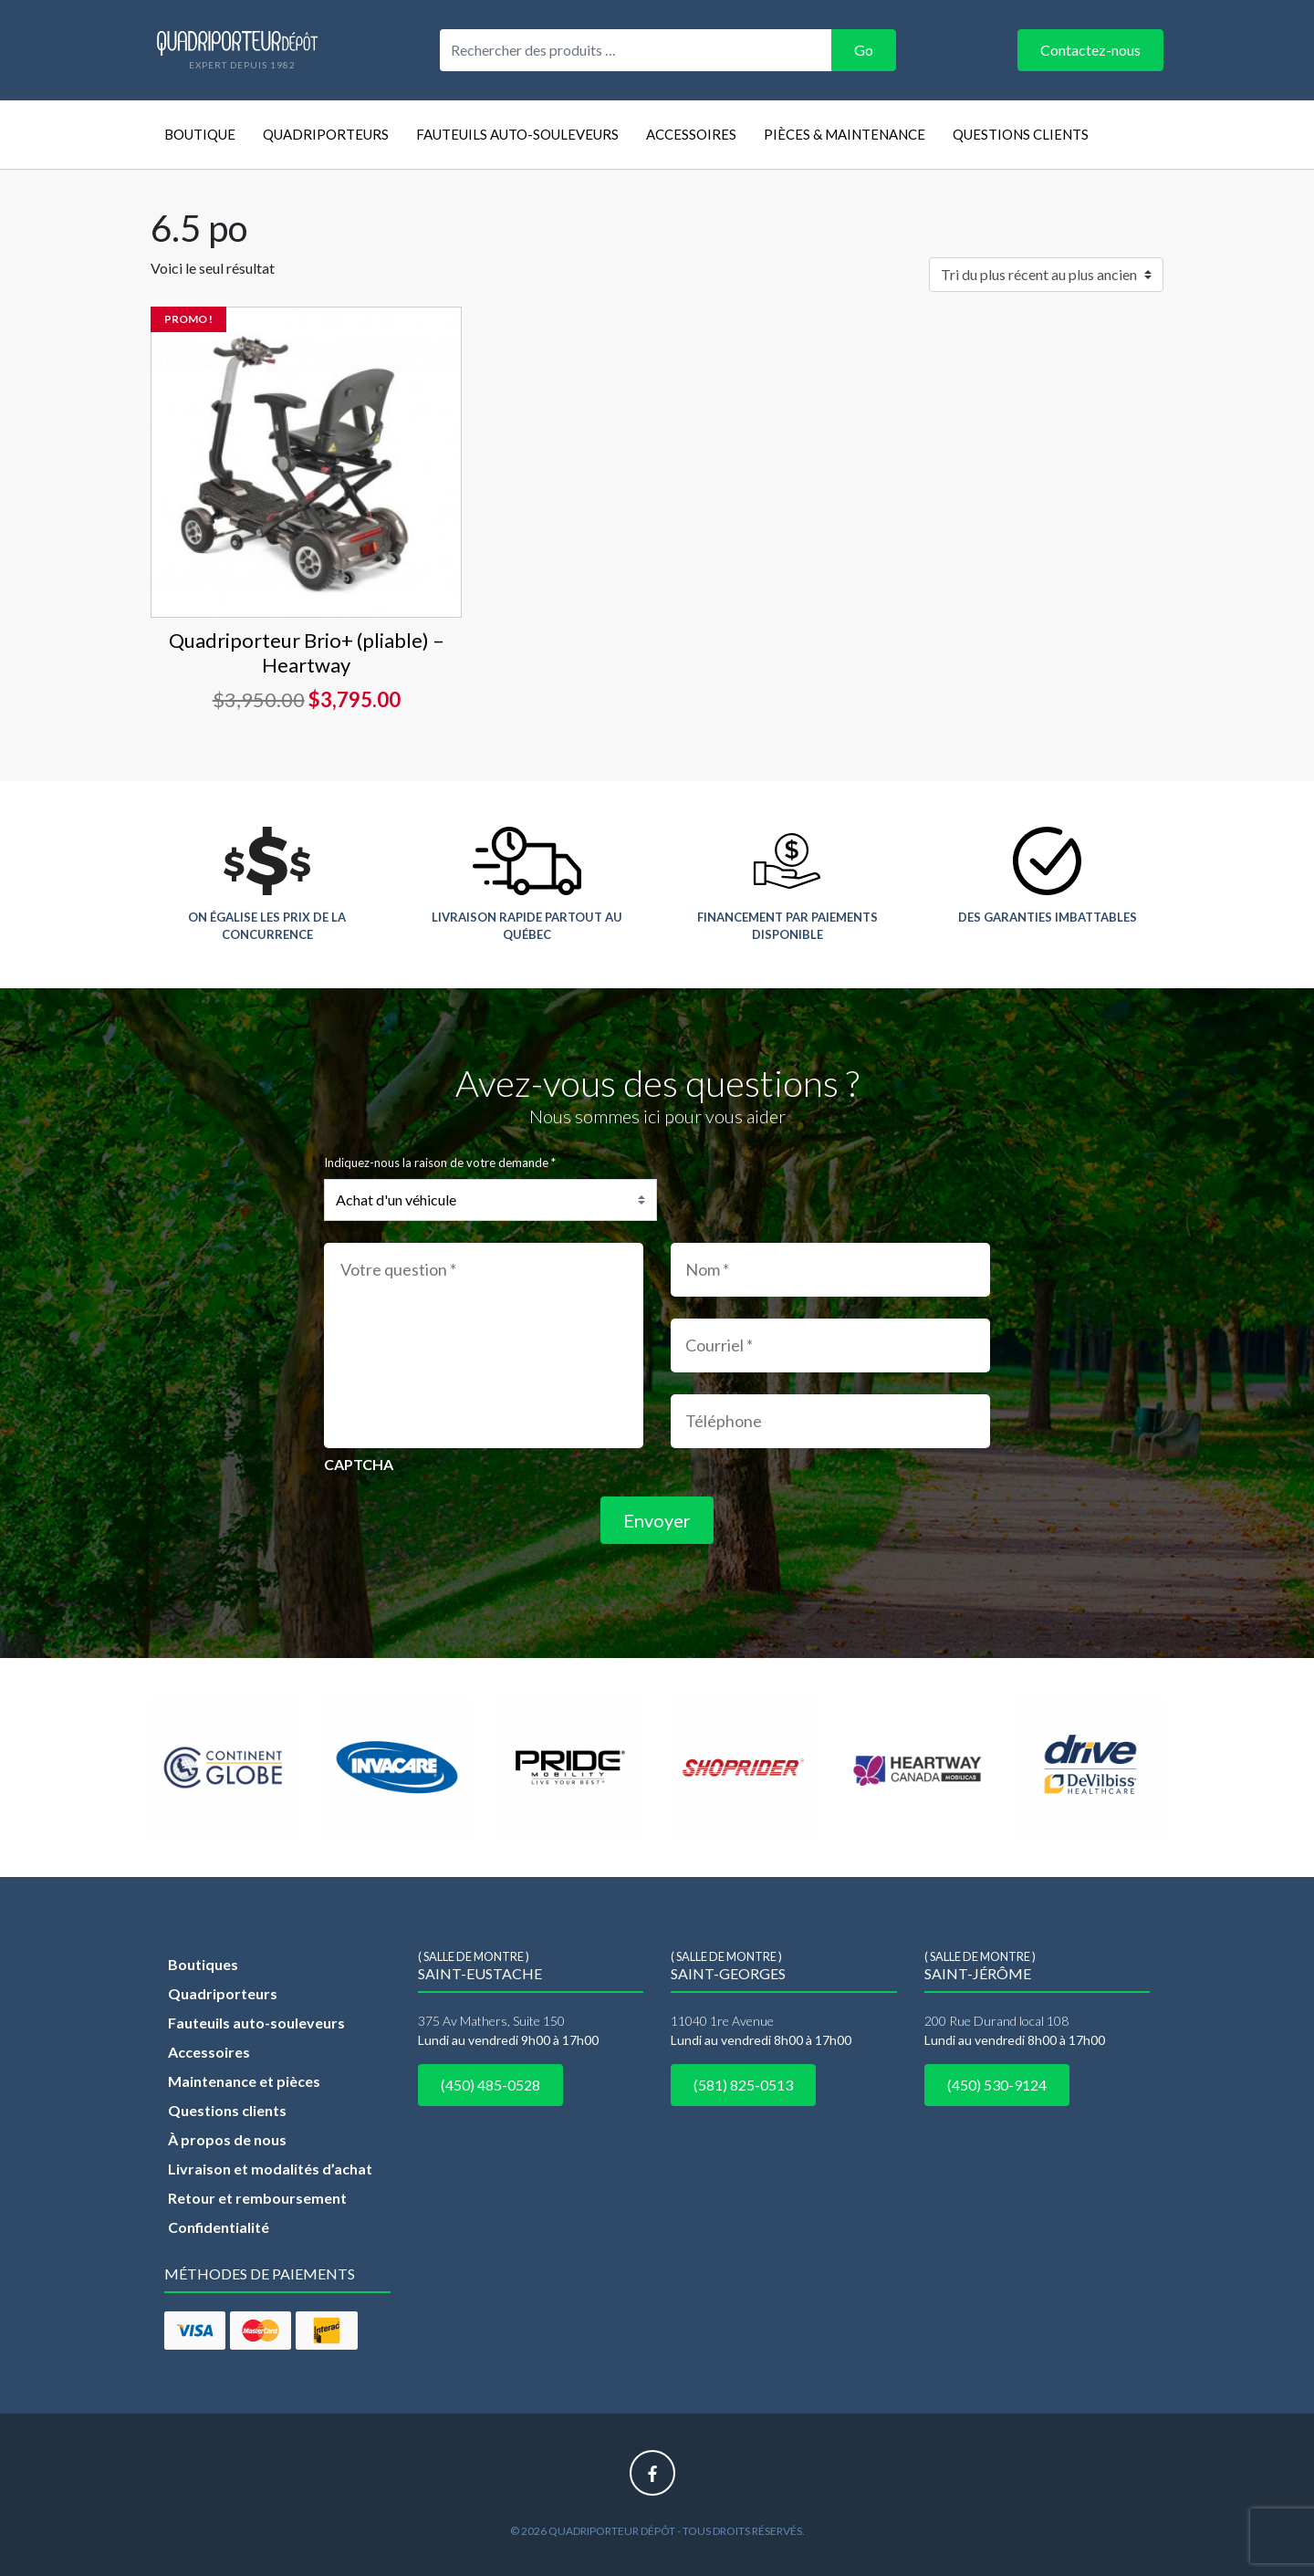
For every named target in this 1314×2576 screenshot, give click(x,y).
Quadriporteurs (326, 134)
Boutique (199, 134)
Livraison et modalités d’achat (270, 2168)
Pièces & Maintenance (844, 134)
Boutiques (203, 1964)
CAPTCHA (358, 1464)
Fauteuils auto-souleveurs (517, 134)
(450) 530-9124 (997, 2084)
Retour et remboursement (257, 2197)
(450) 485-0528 (490, 2084)
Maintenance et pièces (244, 2081)
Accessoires (691, 134)
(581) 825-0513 (743, 2084)
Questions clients (1021, 134)
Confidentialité (218, 2227)
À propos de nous (227, 2139)
